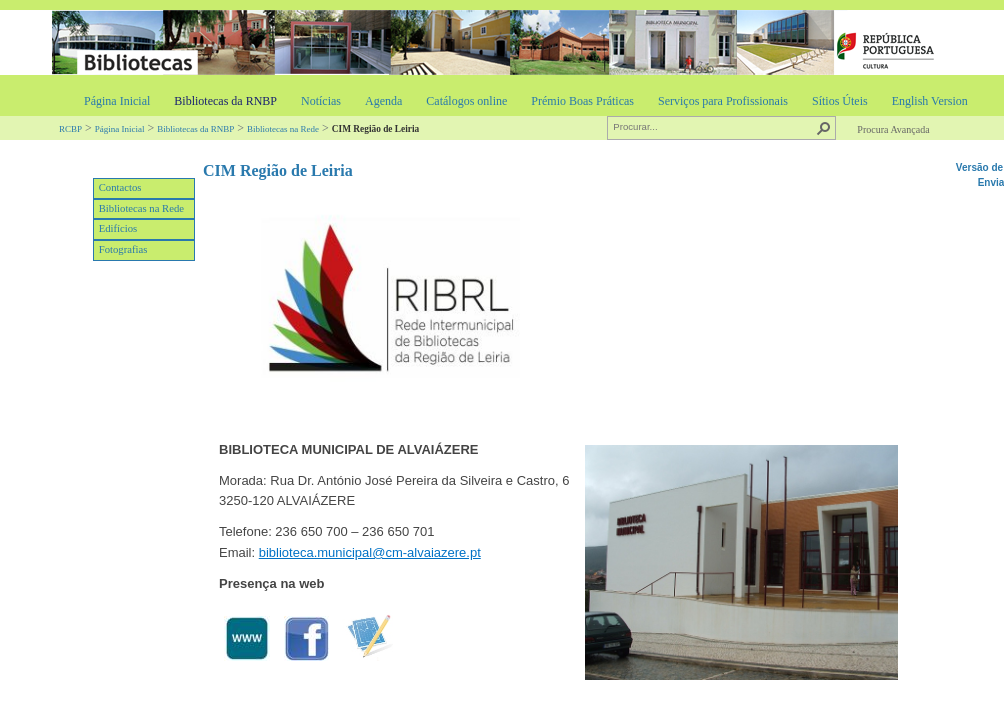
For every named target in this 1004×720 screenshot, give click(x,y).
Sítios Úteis (840, 101)
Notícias (321, 101)
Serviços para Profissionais (723, 101)
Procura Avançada (893, 129)
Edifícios (118, 228)
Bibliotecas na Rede (283, 129)
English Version (930, 101)
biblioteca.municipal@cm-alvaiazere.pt (370, 552)
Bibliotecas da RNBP (225, 101)
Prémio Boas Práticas (582, 101)
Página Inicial (117, 101)
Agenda (383, 101)
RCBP (70, 129)
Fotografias (123, 249)
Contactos (120, 187)
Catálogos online (466, 101)
